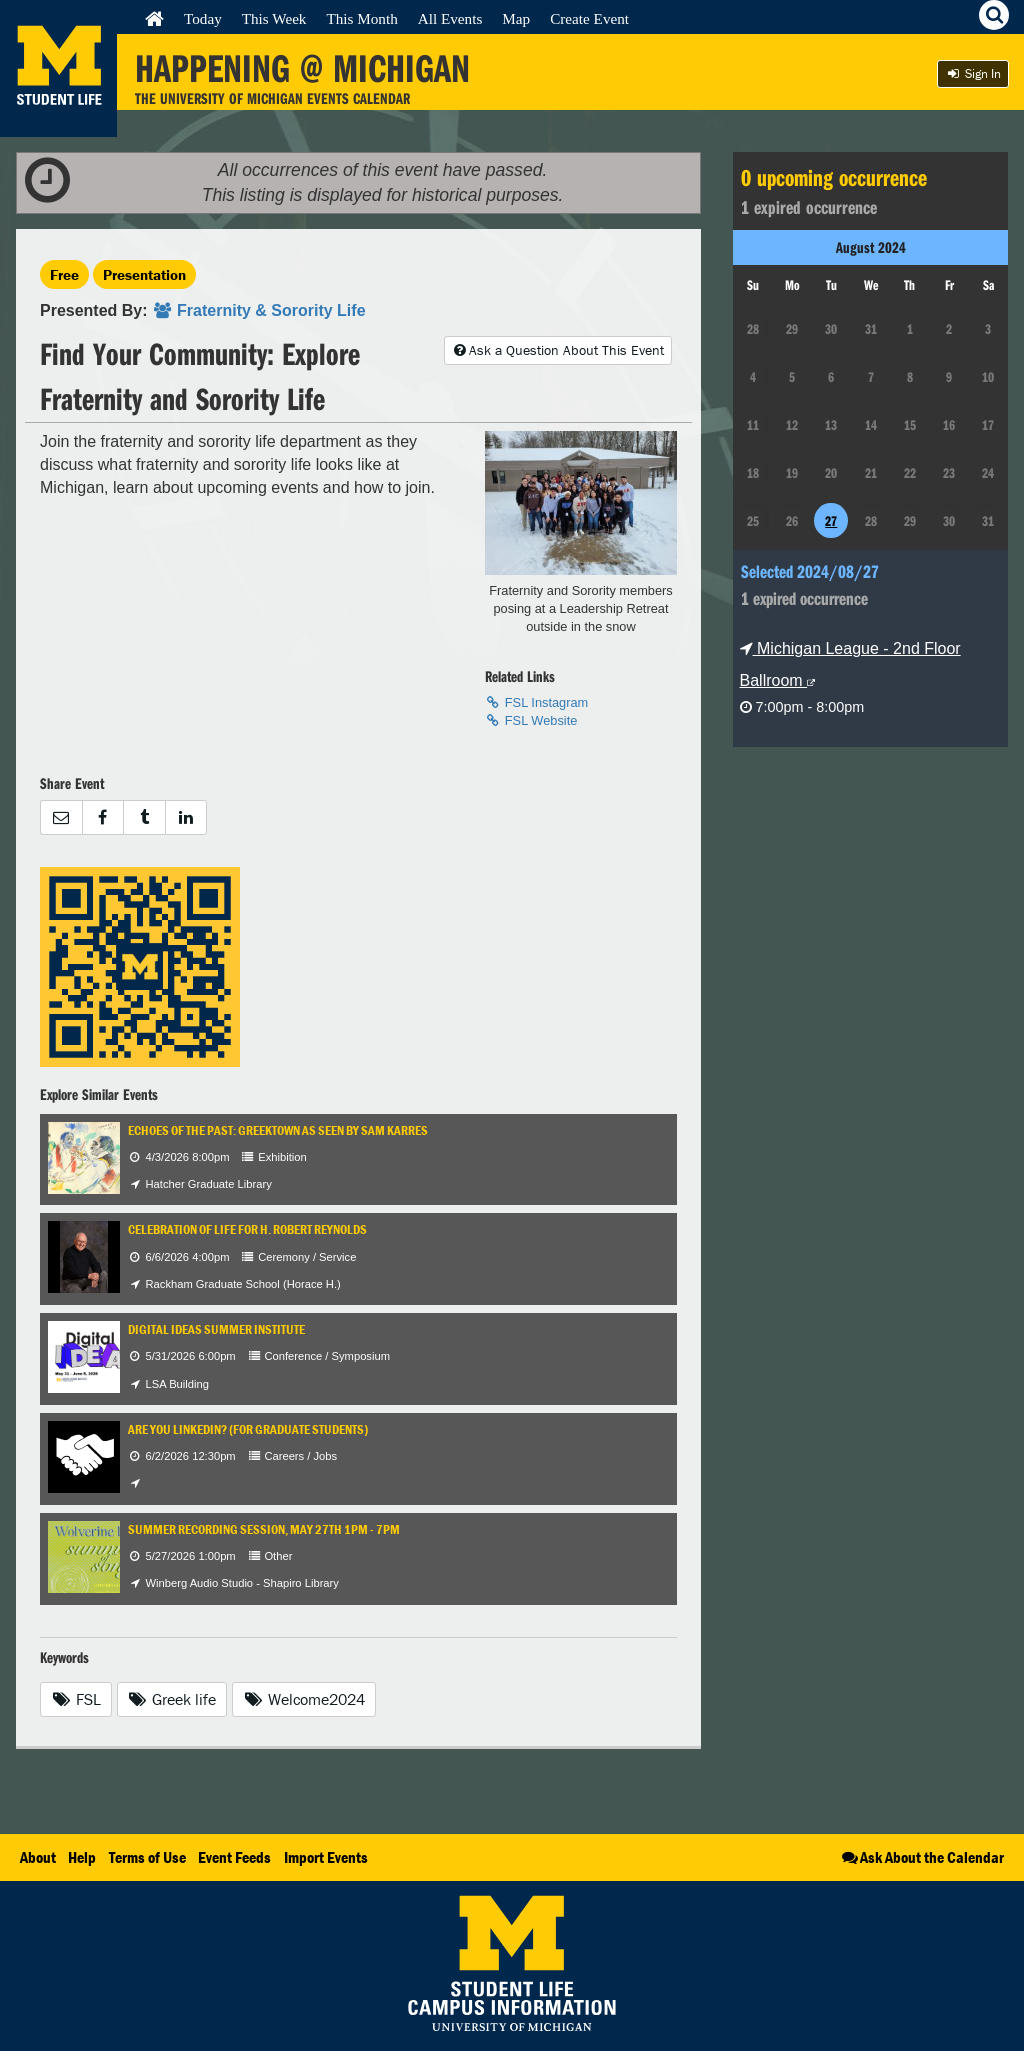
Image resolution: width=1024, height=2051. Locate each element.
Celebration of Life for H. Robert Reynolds (247, 1229)
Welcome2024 (304, 1699)
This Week (274, 18)
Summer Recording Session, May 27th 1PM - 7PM (264, 1529)
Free (64, 274)
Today (203, 18)
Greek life (172, 1699)
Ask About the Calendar (921, 1857)
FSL (76, 1699)
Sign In (973, 73)
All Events (450, 18)
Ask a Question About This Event (558, 350)
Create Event (589, 18)
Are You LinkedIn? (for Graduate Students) (248, 1429)
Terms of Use (147, 1857)
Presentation (144, 274)
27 (831, 521)
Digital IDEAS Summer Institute (216, 1329)
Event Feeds (234, 1857)
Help (82, 1857)
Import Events (326, 1857)
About (38, 1857)
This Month (361, 18)
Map (516, 18)
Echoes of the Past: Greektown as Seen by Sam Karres (278, 1130)
